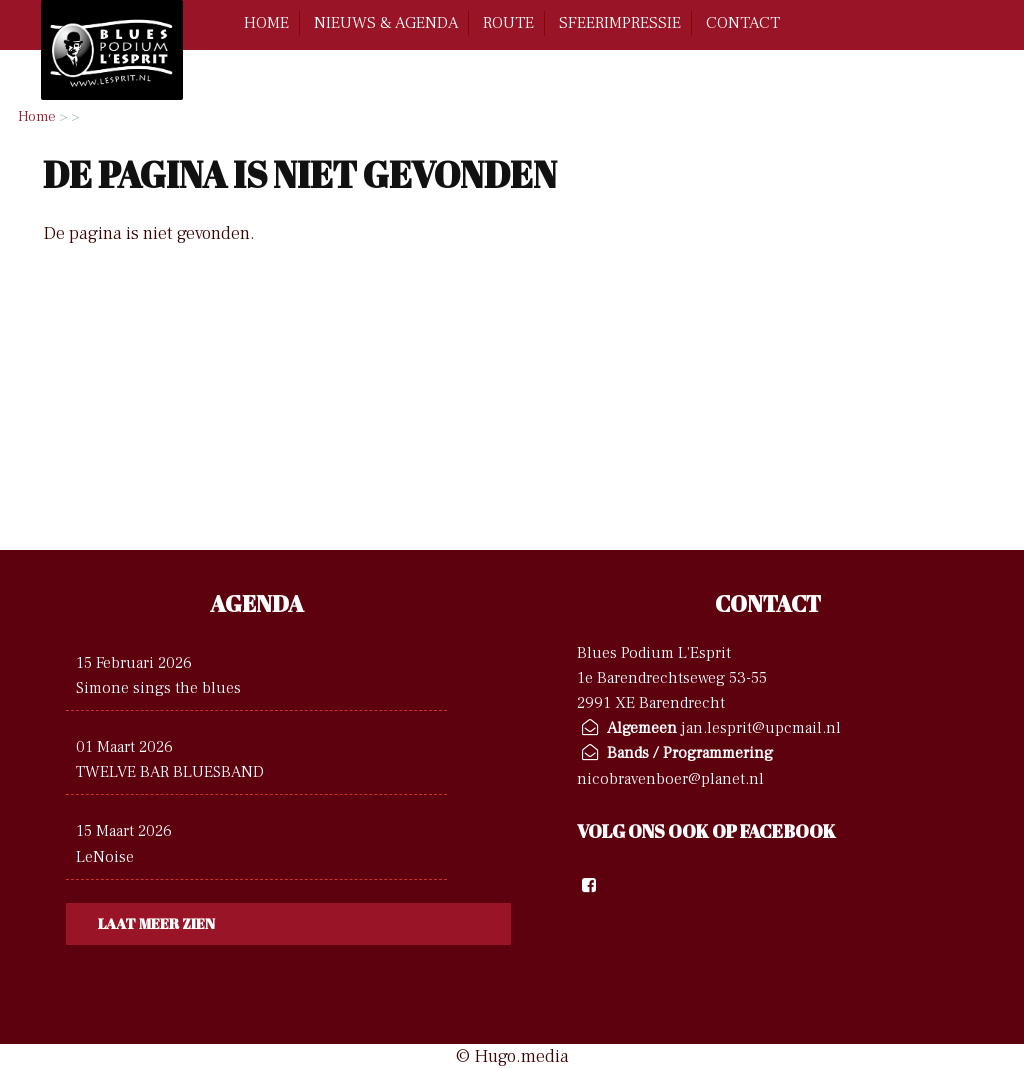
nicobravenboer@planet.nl (670, 778)
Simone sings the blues (158, 687)
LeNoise (105, 856)
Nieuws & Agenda (386, 23)
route (508, 23)
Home (37, 116)
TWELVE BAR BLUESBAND (170, 771)
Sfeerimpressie (620, 23)
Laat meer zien (156, 923)
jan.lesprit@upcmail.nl (761, 727)
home (266, 23)
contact (743, 23)
